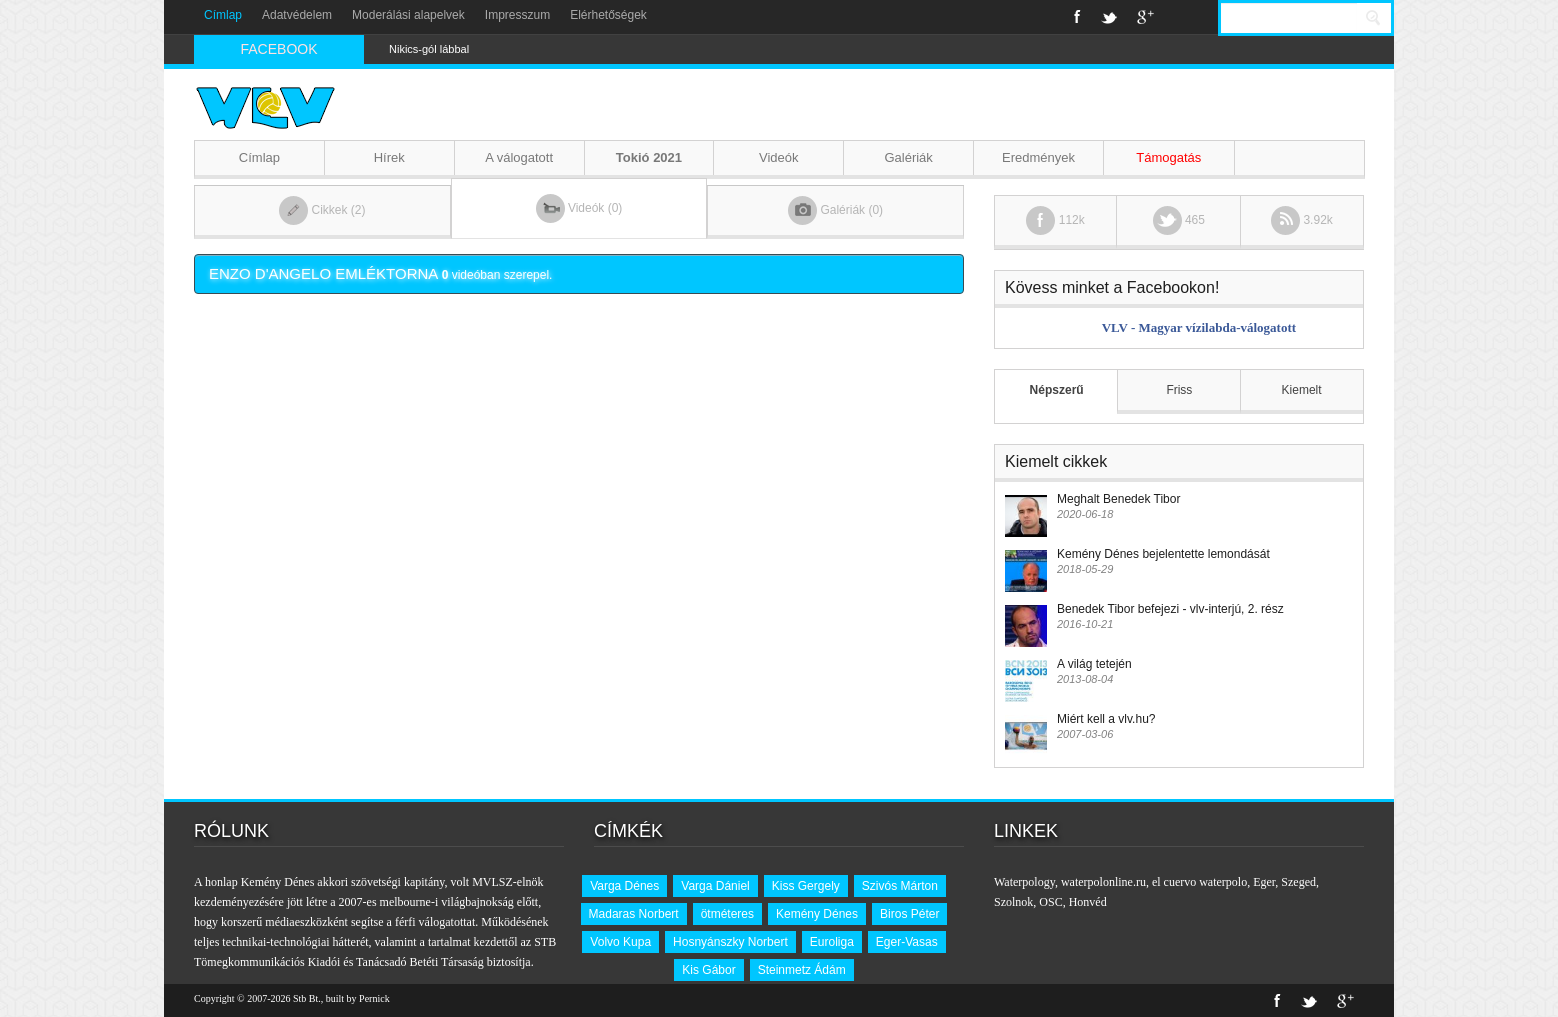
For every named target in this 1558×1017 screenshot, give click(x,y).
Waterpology (1024, 882)
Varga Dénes (624, 886)
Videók (779, 157)
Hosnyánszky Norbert (730, 942)
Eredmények (1038, 157)
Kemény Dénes (817, 914)
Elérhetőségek (608, 15)
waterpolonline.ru (1103, 882)
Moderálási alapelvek (408, 15)
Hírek (389, 157)
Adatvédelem (297, 15)
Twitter (1109, 17)
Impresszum (517, 15)
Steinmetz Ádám (802, 970)
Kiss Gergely (806, 886)
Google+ (1145, 17)
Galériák (908, 157)
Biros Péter (909, 914)
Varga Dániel (715, 886)
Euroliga (832, 942)
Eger (1264, 882)
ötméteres (727, 914)
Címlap (223, 15)
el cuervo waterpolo (1199, 882)
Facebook (1077, 17)
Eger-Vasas (907, 942)
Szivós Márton (900, 886)
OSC (1050, 902)
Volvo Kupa (620, 942)
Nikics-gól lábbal (429, 49)
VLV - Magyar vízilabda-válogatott (1199, 327)
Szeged (1298, 882)
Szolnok (1013, 902)
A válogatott (519, 157)
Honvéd (1088, 902)
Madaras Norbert (634, 914)
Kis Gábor (708, 970)
